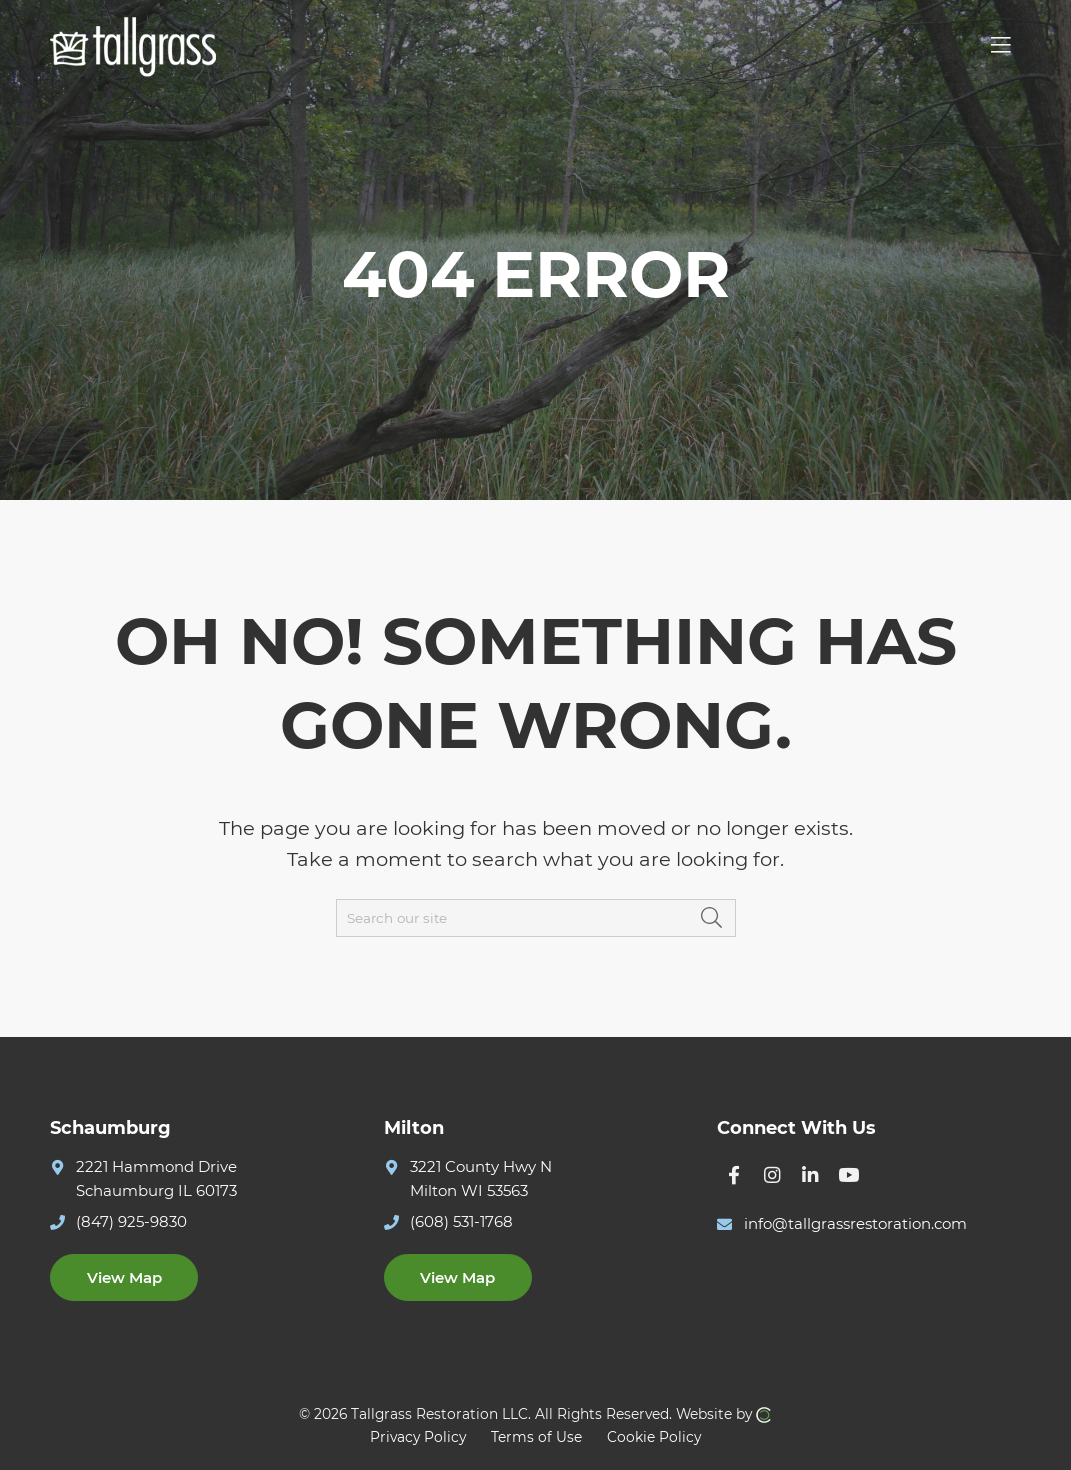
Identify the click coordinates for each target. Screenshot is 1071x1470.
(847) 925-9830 (131, 1221)
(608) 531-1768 (461, 1221)
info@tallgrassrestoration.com (855, 1223)
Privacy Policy (418, 1438)
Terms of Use (536, 1438)
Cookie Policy (654, 1438)
